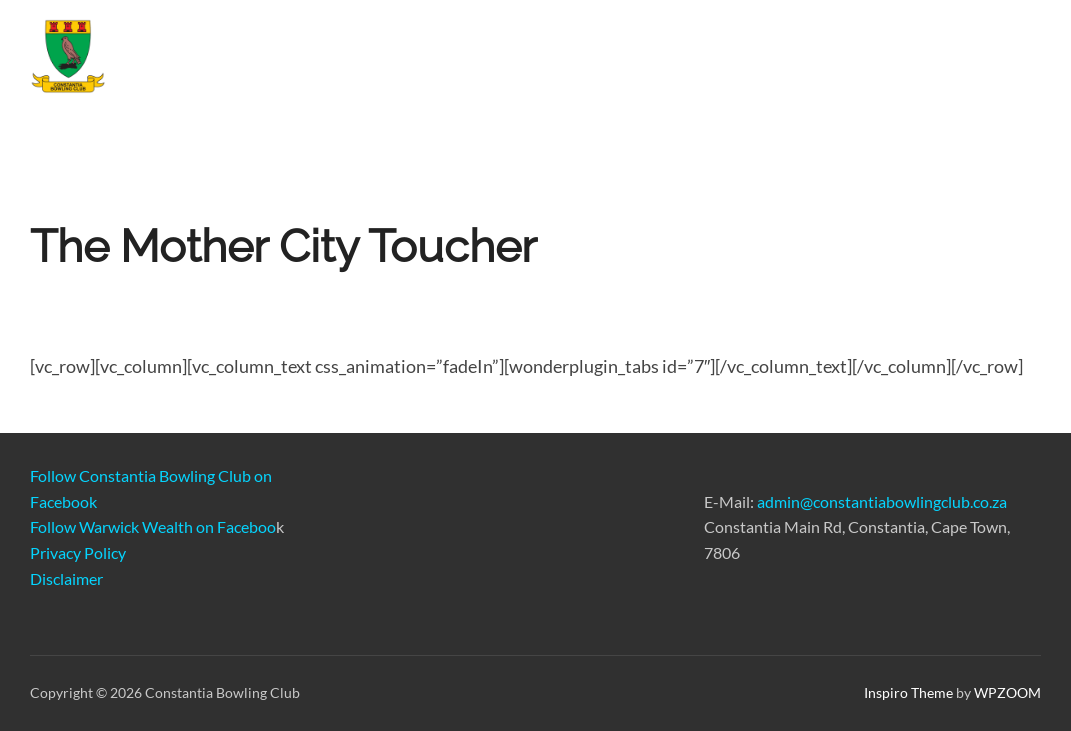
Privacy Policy (78, 552)
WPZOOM (1007, 692)
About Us (913, 63)
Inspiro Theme (908, 692)
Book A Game (697, 61)
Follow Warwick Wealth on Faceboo (153, 526)
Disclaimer (66, 578)
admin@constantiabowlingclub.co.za (882, 501)
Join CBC (463, 61)
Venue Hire (571, 61)
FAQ (1008, 61)
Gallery (808, 61)
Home (374, 61)
